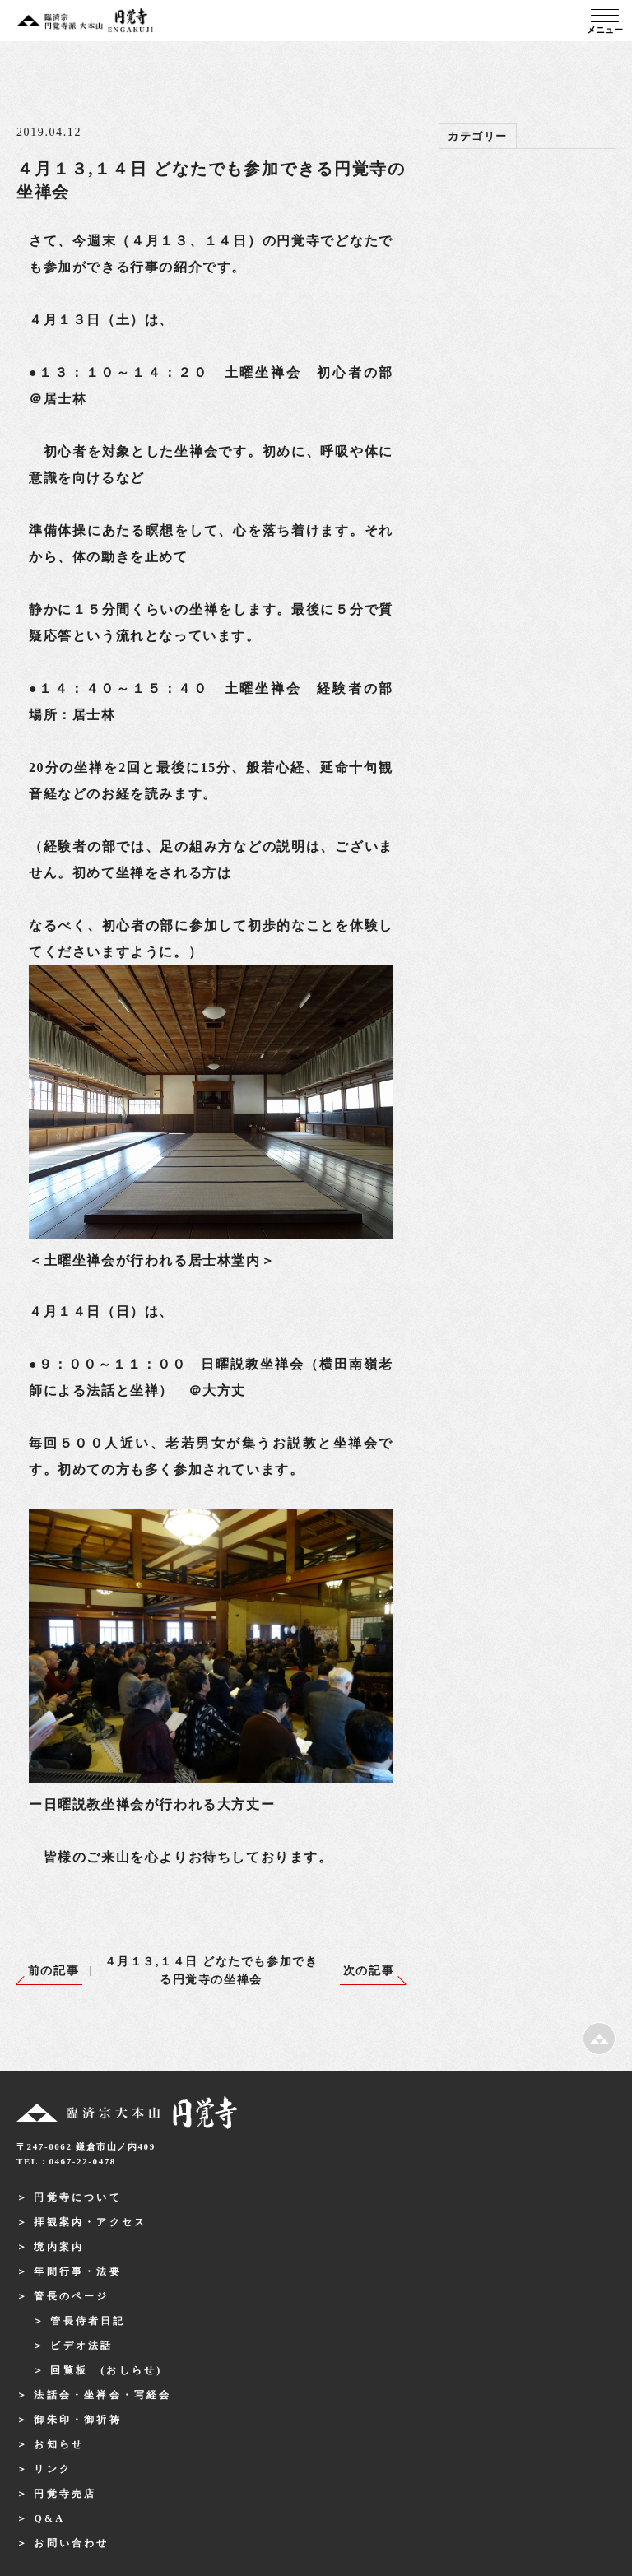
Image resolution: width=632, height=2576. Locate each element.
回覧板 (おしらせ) (106, 2370)
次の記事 (368, 1971)
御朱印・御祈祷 (77, 2419)
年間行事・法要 (77, 2271)
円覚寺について (77, 2197)
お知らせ (59, 2444)
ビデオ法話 (81, 2345)
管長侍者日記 (87, 2321)
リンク (53, 2469)
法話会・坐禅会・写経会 (102, 2395)
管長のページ (71, 2296)
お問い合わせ (71, 2543)
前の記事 (53, 1971)
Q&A (49, 2518)
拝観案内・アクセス (90, 2222)
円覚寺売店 (65, 2493)
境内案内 (59, 2247)
